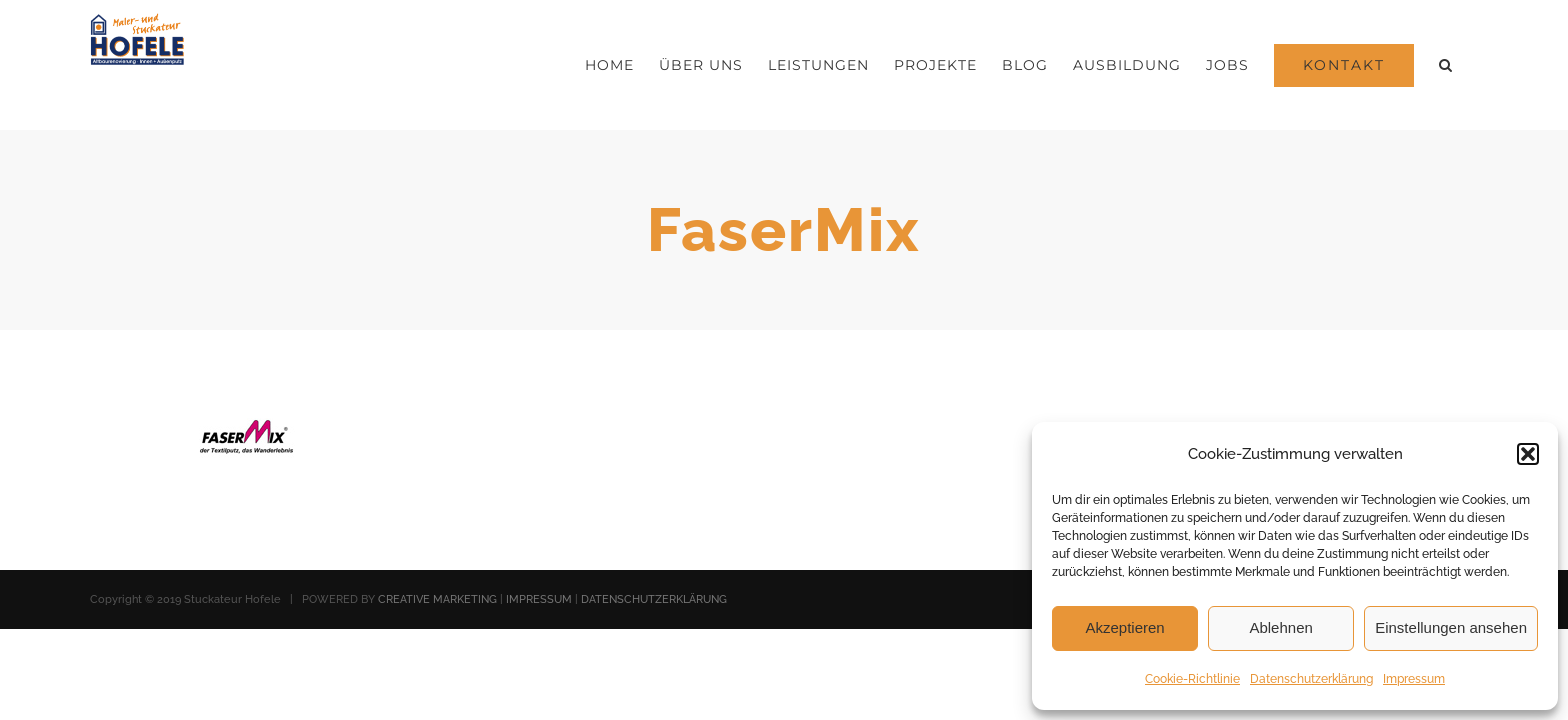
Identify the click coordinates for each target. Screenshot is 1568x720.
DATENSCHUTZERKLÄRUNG (654, 599)
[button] (1528, 454)
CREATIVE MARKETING (437, 599)
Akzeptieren (1124, 627)
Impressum (1414, 679)
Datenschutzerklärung (1311, 679)
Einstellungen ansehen (1451, 627)
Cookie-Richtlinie (1192, 679)
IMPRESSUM (539, 599)
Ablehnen (1280, 627)
